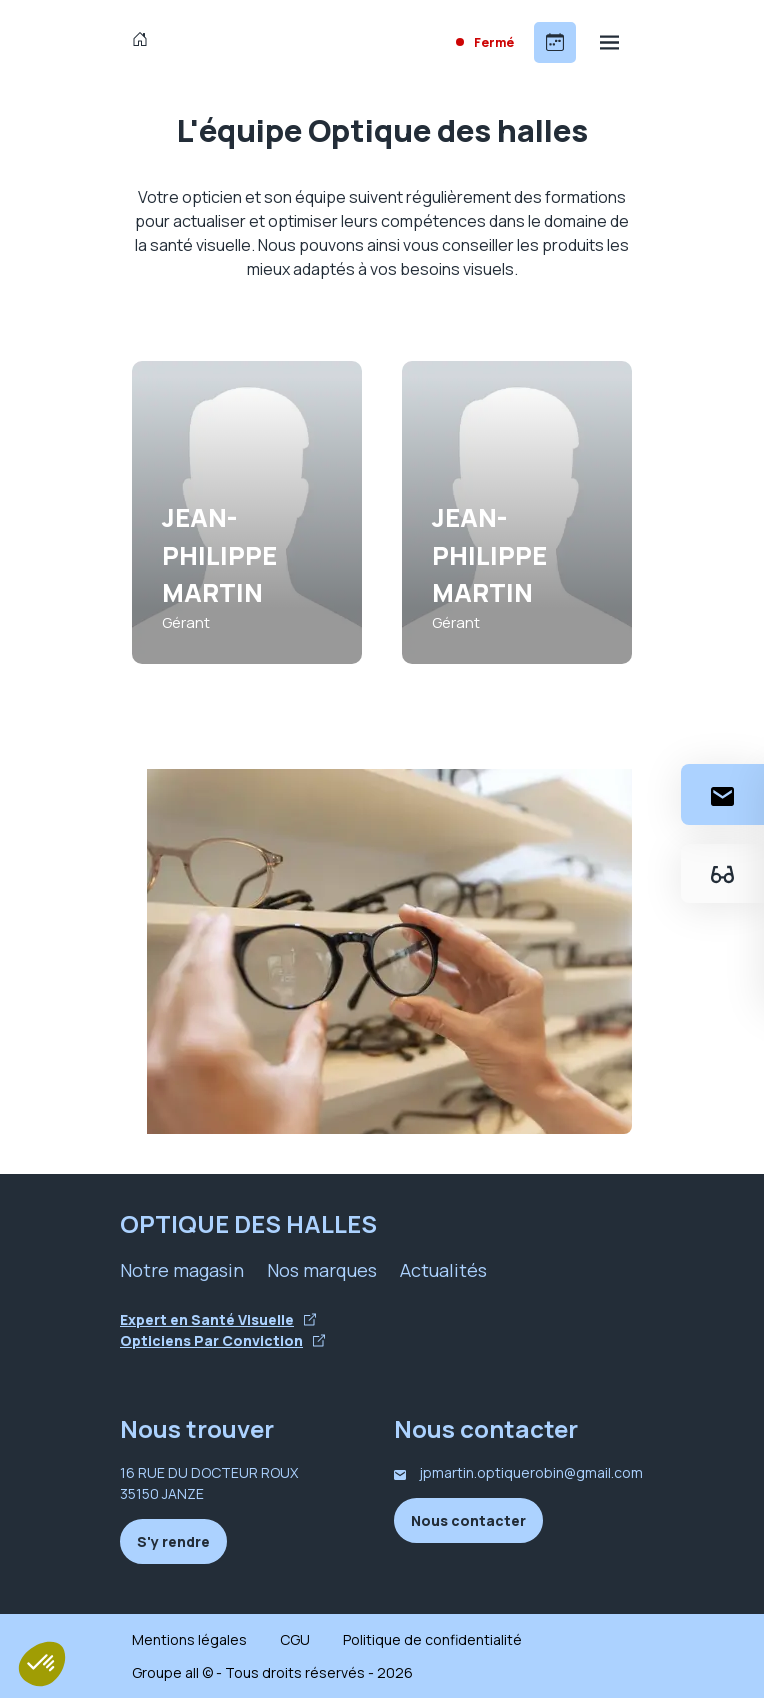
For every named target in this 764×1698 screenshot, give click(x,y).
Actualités (443, 1270)
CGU (295, 1639)
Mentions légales (189, 1639)
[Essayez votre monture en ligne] (722, 873)
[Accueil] (144, 42)
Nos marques (322, 1270)
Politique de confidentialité (432, 1639)
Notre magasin (182, 1270)
